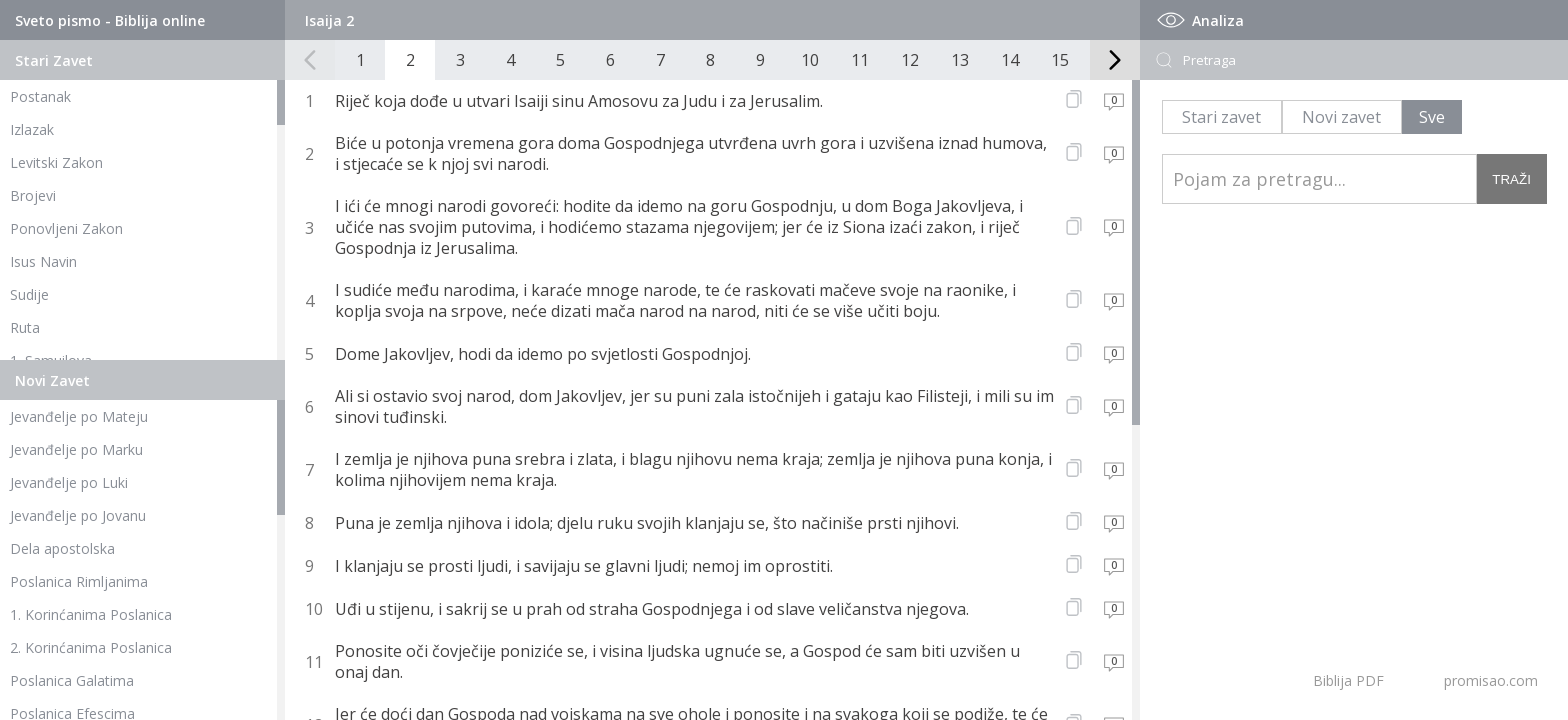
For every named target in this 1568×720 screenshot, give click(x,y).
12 (910, 60)
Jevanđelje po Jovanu (78, 515)
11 (860, 60)
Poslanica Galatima (72, 680)
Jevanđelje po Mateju (79, 416)
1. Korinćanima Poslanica (91, 614)
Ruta (25, 327)
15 (1060, 60)
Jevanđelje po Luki (69, 482)
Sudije (29, 294)
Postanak (40, 96)
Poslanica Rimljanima (79, 581)
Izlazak (32, 129)
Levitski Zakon (56, 162)
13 (960, 60)
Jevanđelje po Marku (76, 449)
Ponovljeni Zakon (66, 228)
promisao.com (1491, 680)
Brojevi (33, 195)
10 (810, 60)
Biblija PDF (1348, 680)
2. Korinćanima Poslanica (91, 647)
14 (1010, 60)
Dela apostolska (62, 548)
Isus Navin (43, 261)
